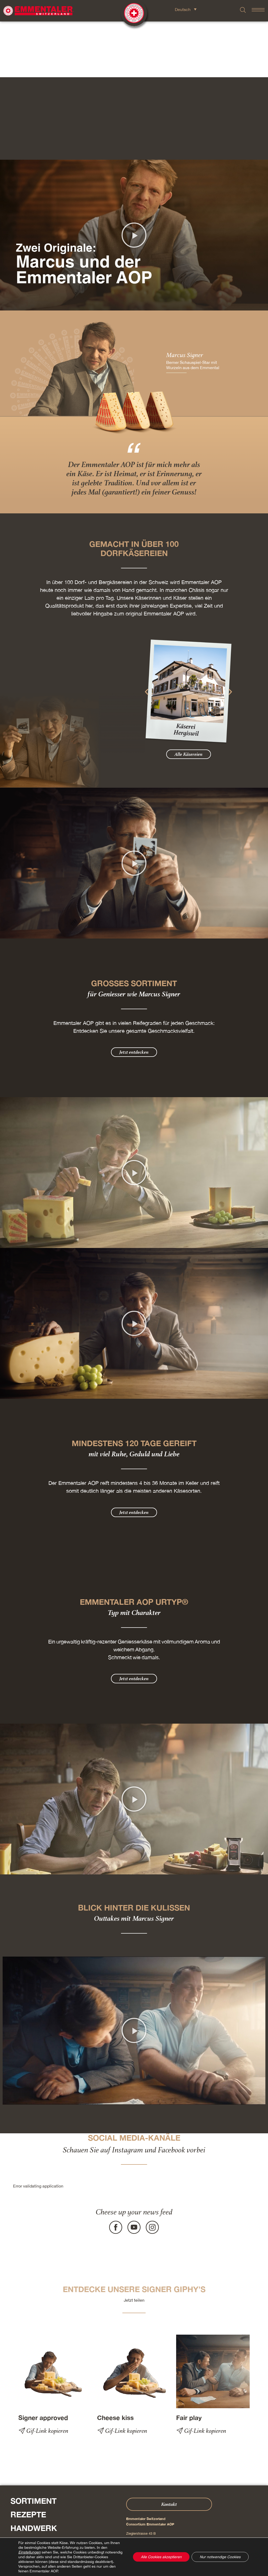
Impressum (114, 2555)
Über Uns (30, 2499)
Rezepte (28, 2458)
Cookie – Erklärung (182, 2555)
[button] (134, 179)
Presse (11, 2527)
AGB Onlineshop (155, 2555)
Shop (21, 2513)
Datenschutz (133, 2555)
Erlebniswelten (45, 2486)
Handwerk (33, 2472)
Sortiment (33, 2445)
